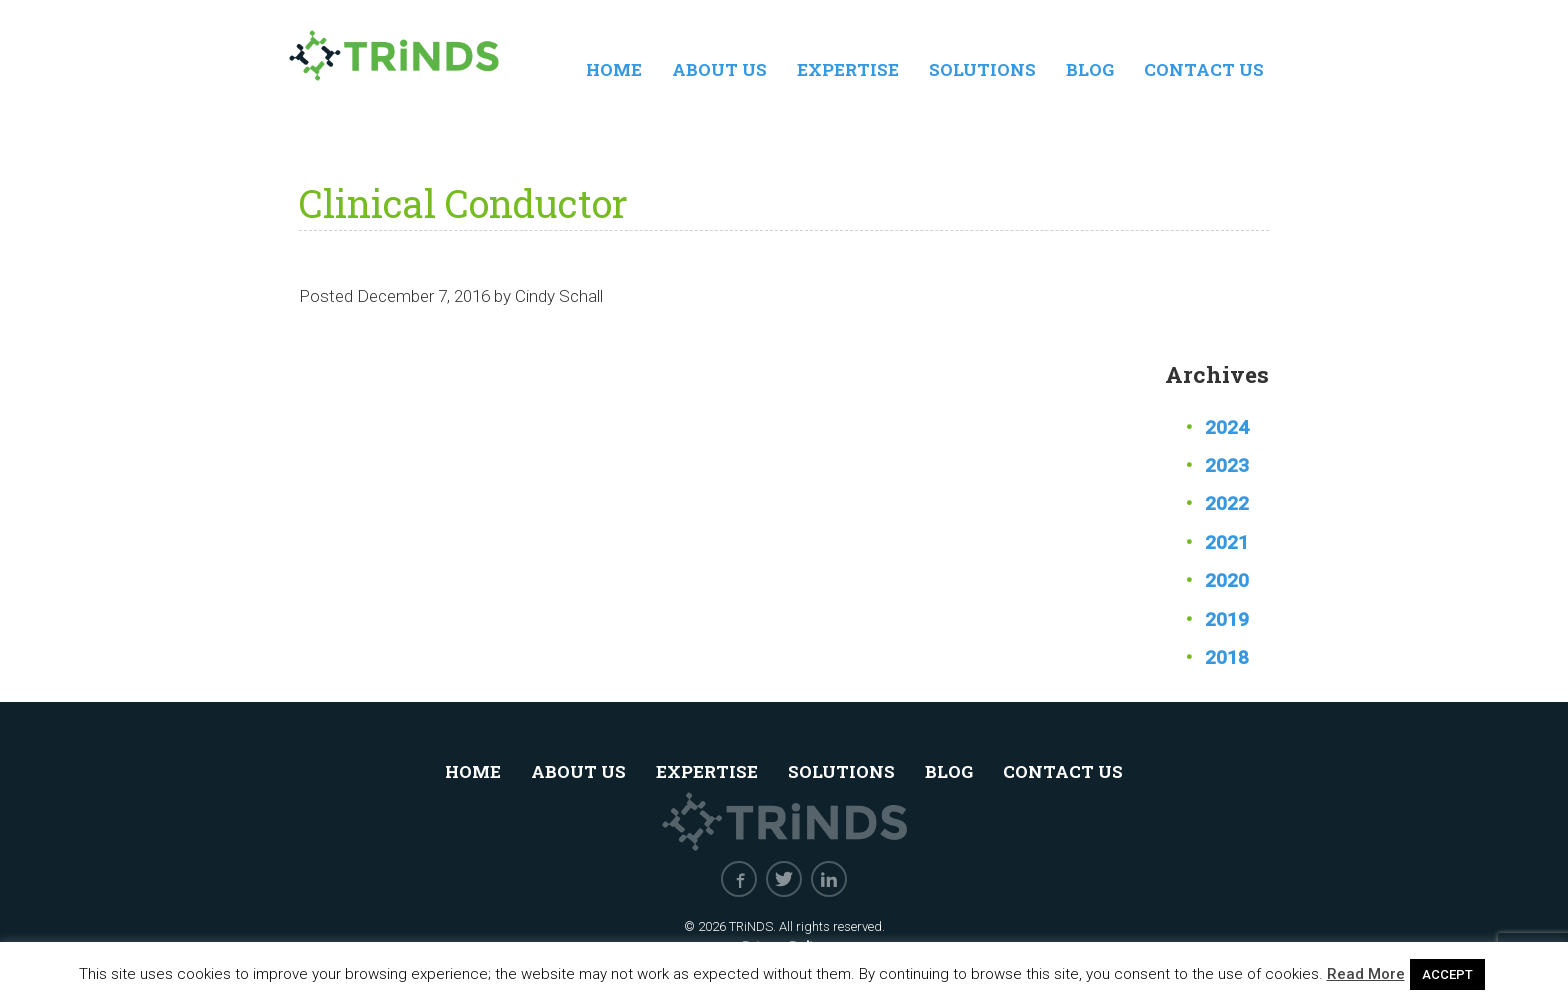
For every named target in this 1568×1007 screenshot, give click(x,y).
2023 (1227, 465)
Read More (1366, 974)
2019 (1227, 619)
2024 (1227, 427)
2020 (1227, 580)
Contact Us (1204, 69)
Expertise (848, 69)
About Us (719, 69)
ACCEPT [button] (1447, 974)
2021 (1227, 542)
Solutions (982, 69)
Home (614, 69)
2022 (1227, 503)
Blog (1090, 69)
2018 (1227, 657)
